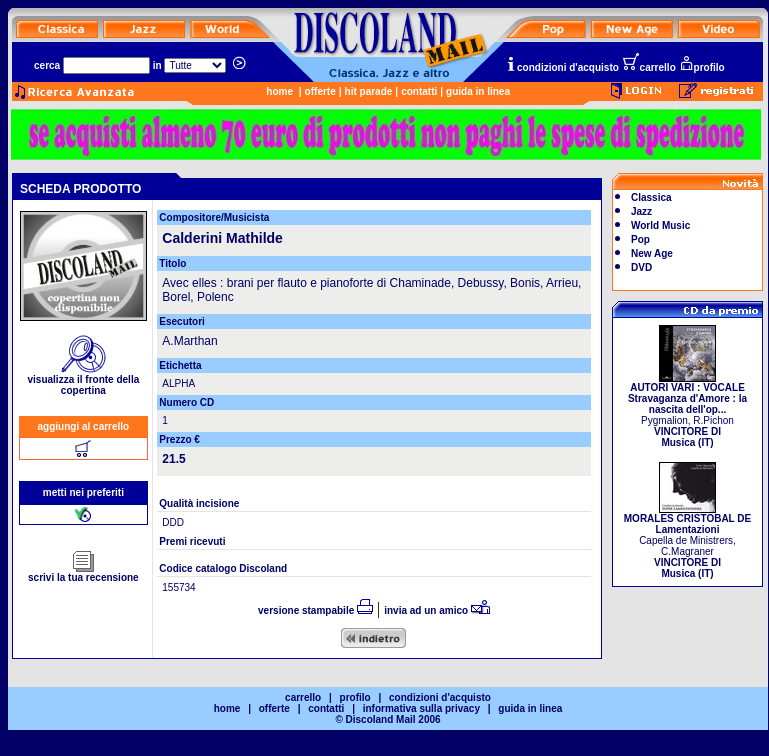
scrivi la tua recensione (83, 573)
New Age (652, 253)
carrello (649, 67)
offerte (320, 91)
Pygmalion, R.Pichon (687, 410)
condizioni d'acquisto (562, 67)
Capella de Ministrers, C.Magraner (687, 541)
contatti (419, 91)
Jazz (641, 211)
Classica (651, 197)
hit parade (369, 91)
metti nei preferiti (83, 492)
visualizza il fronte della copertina (84, 380)
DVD (641, 267)
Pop (640, 239)
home (279, 91)
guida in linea (478, 91)
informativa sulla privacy (421, 708)
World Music (660, 225)
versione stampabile (315, 610)
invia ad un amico (437, 610)
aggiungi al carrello (84, 426)
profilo (702, 67)
